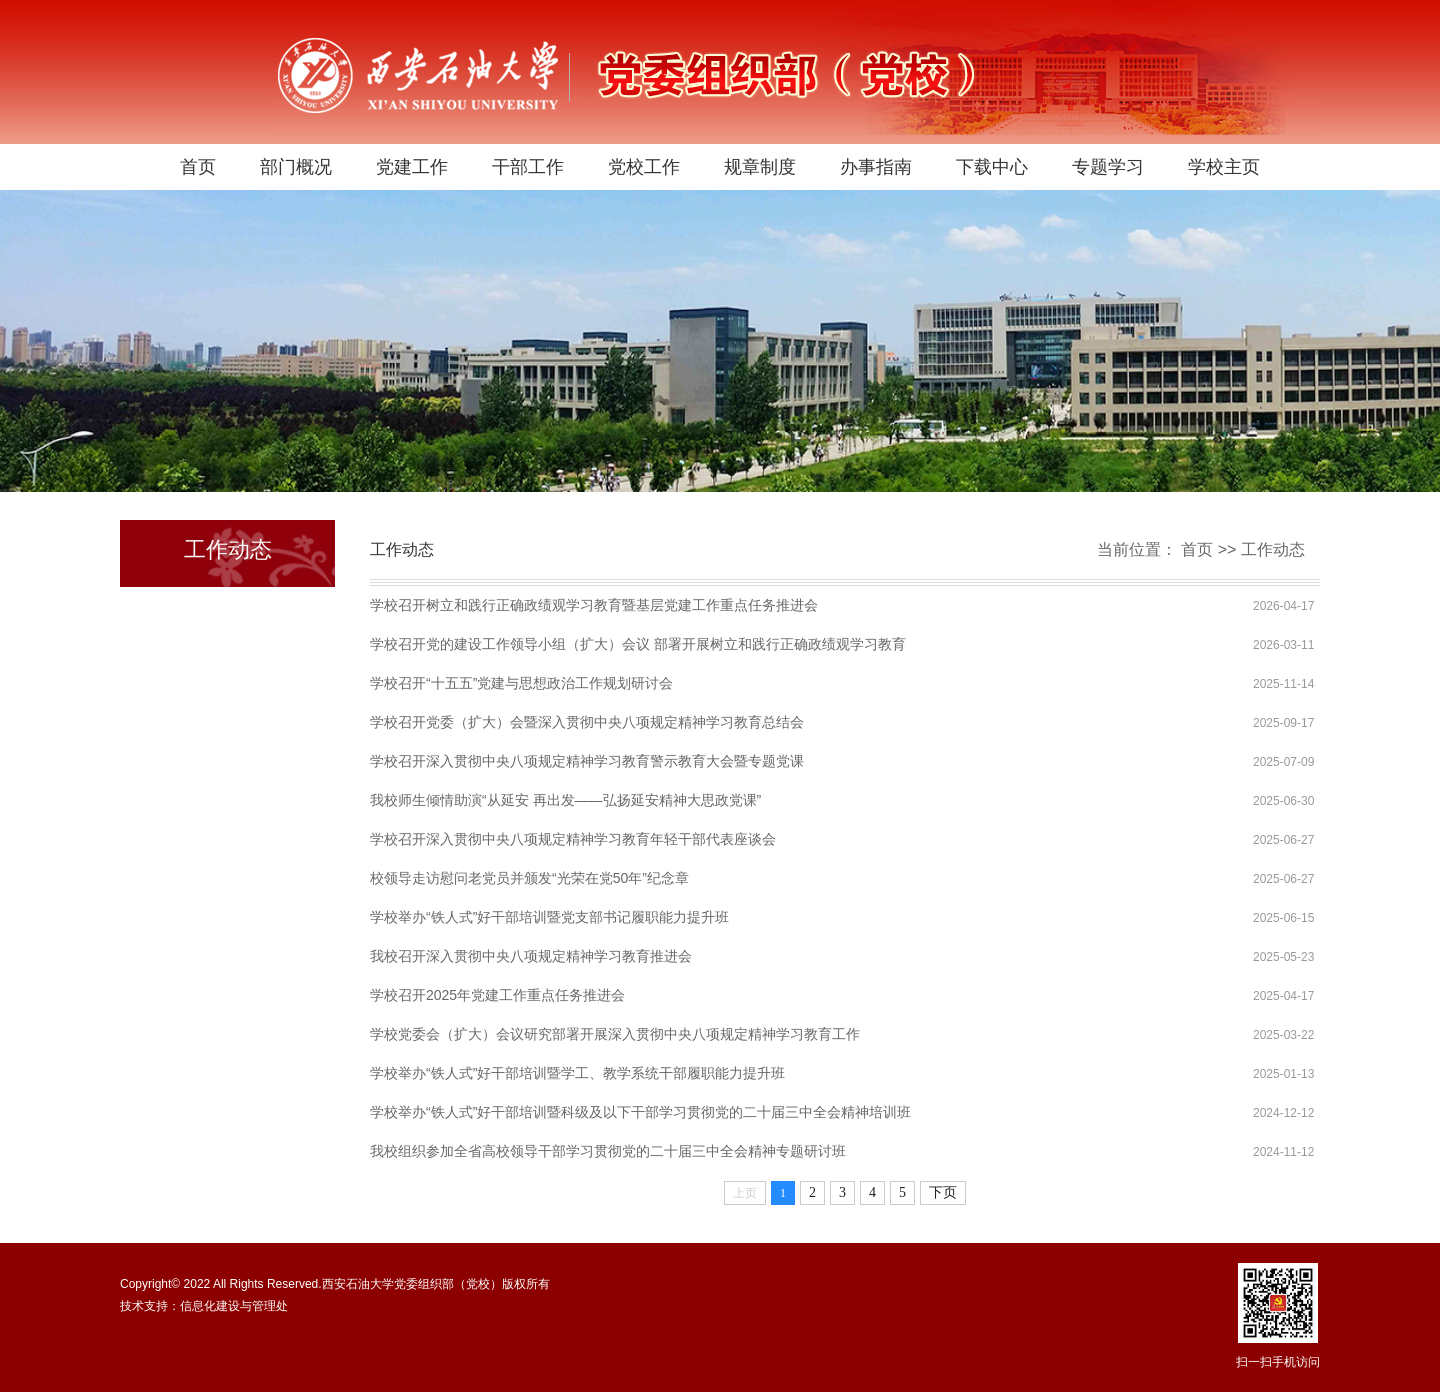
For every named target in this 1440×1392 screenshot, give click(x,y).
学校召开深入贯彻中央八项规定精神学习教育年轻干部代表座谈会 (573, 839)
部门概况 (296, 167)
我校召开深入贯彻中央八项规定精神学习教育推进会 (531, 956)
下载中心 (992, 167)
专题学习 (1108, 167)
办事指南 (876, 167)
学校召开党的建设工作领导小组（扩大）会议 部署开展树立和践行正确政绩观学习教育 (638, 644)
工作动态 (1273, 549)
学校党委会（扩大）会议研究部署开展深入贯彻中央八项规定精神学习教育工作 (615, 1034)
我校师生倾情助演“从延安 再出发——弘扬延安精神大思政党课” (565, 800)
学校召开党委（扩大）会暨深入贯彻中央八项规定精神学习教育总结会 (587, 722)
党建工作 (412, 167)
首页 (198, 167)
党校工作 (644, 167)
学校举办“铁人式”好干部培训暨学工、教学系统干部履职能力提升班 (577, 1073)
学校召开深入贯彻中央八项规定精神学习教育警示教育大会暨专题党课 (587, 761)
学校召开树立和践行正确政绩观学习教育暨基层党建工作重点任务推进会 (594, 605)
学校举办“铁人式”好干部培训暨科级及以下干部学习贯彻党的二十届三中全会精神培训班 (640, 1112)
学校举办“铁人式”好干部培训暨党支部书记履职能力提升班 (549, 917)
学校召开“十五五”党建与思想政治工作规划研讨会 (521, 683)
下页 (943, 1192)
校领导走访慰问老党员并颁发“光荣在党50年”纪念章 (529, 878)
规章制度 (760, 167)
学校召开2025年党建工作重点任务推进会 (497, 995)
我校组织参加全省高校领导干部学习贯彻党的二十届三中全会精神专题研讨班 (608, 1151)
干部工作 (528, 167)
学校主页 (1224, 167)
